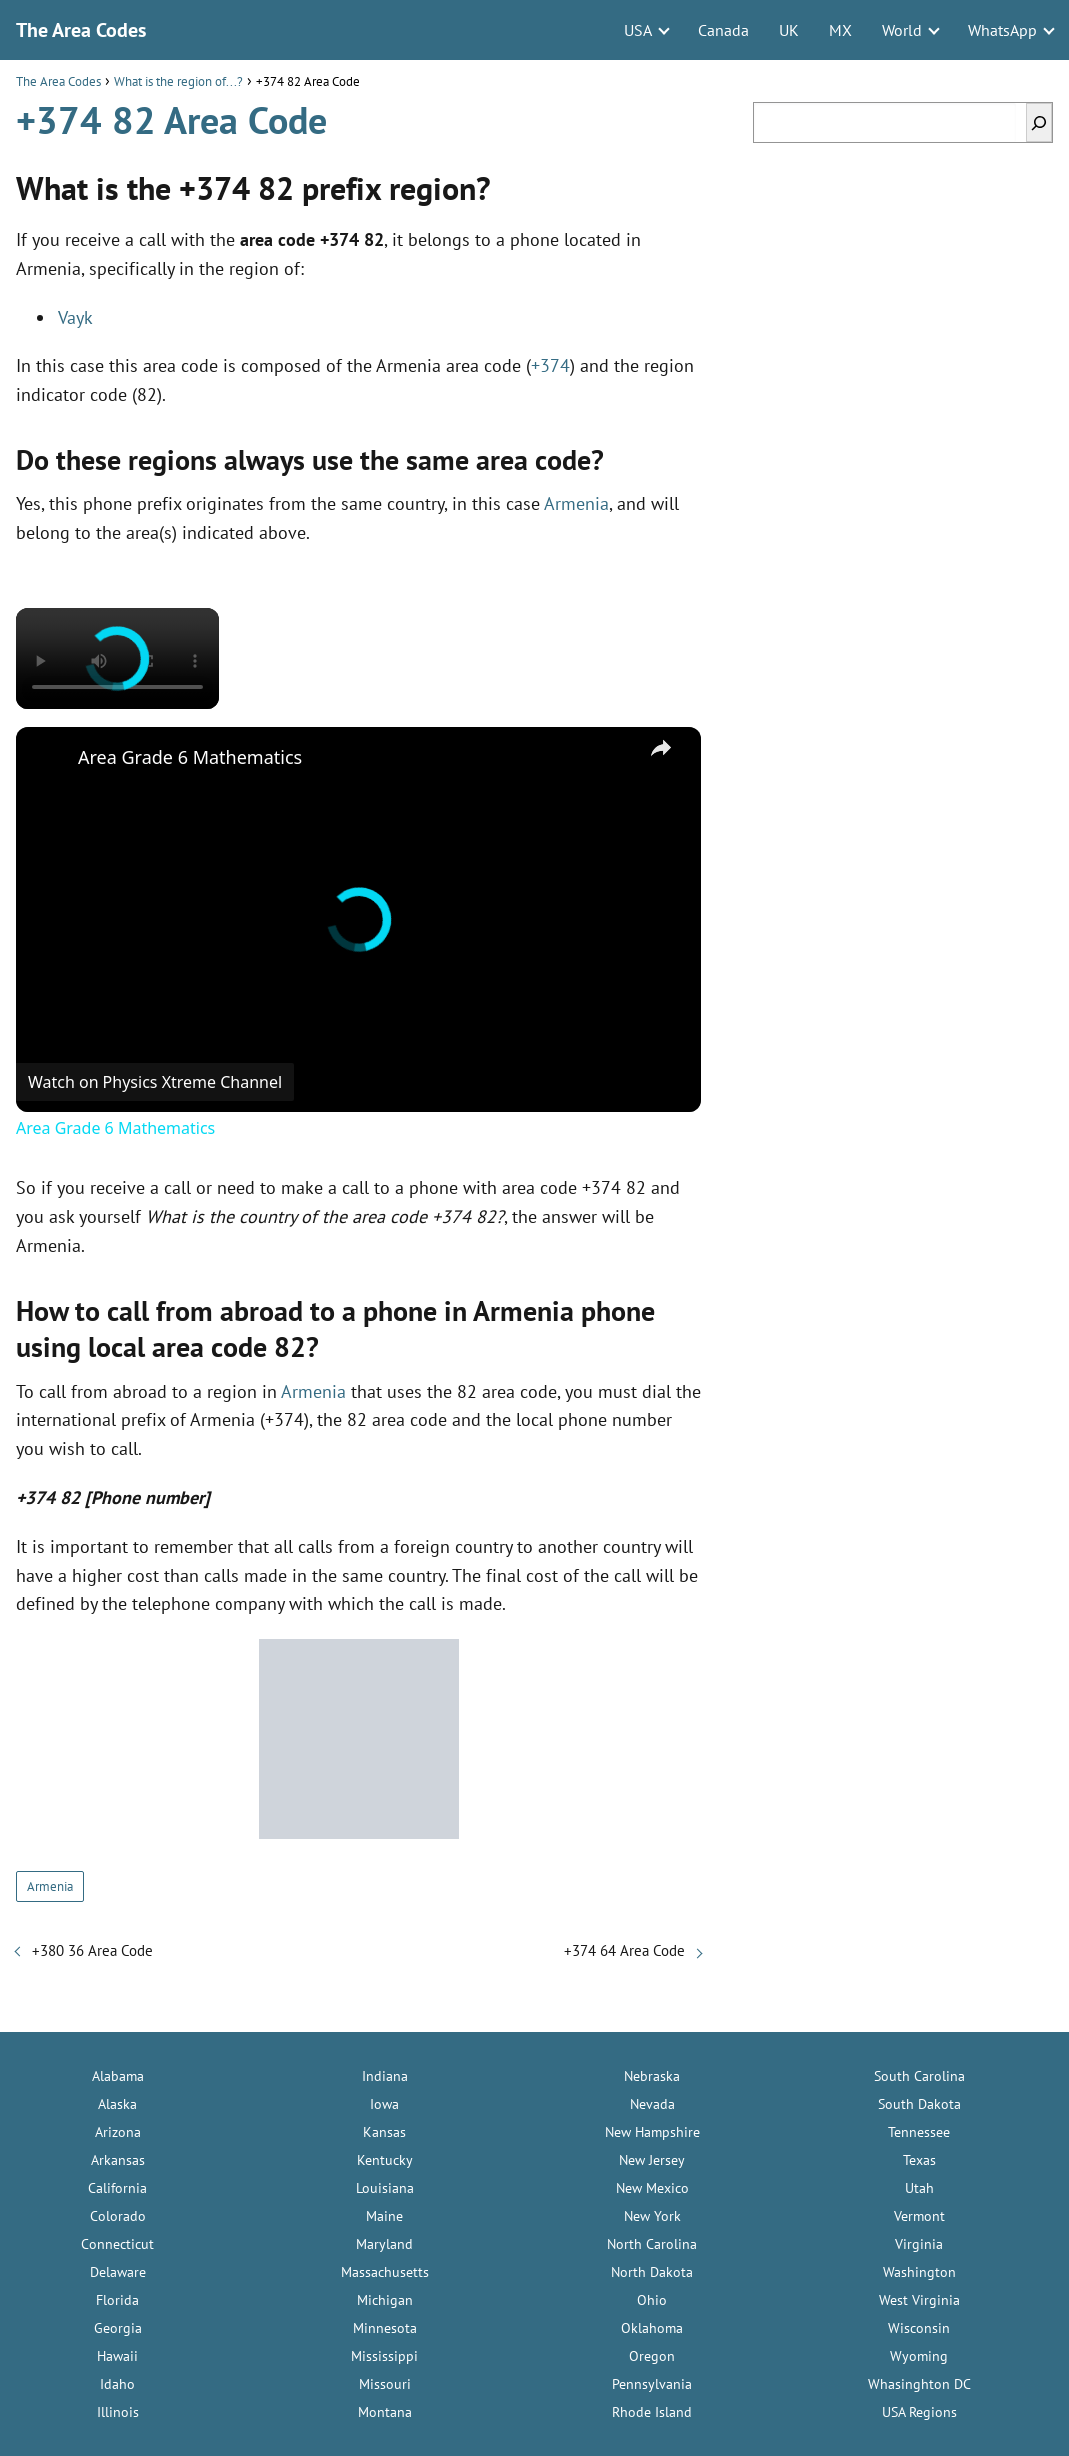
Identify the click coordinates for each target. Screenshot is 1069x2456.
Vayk (75, 317)
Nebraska (652, 2076)
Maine (384, 2216)
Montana (385, 2412)
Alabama (118, 2076)
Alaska (117, 2104)
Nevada (652, 2104)
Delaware (118, 2272)
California (117, 2188)
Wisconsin (919, 2328)
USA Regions (919, 2412)
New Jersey (652, 2160)
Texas (919, 2160)
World (902, 30)
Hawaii (117, 2356)
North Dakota (652, 2272)
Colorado (118, 2216)
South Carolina (919, 2076)
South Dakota (919, 2104)
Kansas (384, 2132)
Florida (117, 2300)
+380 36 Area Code (92, 1950)
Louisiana (385, 2188)
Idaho (117, 2384)
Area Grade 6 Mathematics (190, 757)
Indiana (385, 2076)
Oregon (652, 2356)
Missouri (385, 2384)
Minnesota (385, 2328)
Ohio (652, 2300)
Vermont (919, 2216)
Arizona (118, 2132)
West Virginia (919, 2300)
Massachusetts (385, 2272)
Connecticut (117, 2244)
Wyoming (919, 2356)
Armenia (576, 503)
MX (840, 30)
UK (789, 30)
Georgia (118, 2328)
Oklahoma (652, 2328)
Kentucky (385, 2160)
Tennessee (919, 2132)
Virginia (919, 2244)
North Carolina (652, 2244)
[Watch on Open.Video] (155, 1082)
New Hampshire (652, 2132)
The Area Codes (81, 30)
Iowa (384, 2104)
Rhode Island (652, 2412)
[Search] (1039, 122)
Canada (723, 30)
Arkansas (118, 2160)
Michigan (385, 2300)
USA (638, 30)
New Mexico (652, 2188)
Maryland (384, 2244)
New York (652, 2216)
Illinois (118, 2412)
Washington (919, 2272)
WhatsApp (1002, 30)
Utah (919, 2188)
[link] (48, 759)
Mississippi (384, 2356)
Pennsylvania (652, 2384)
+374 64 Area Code (624, 1950)
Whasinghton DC (919, 2384)
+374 (550, 365)
